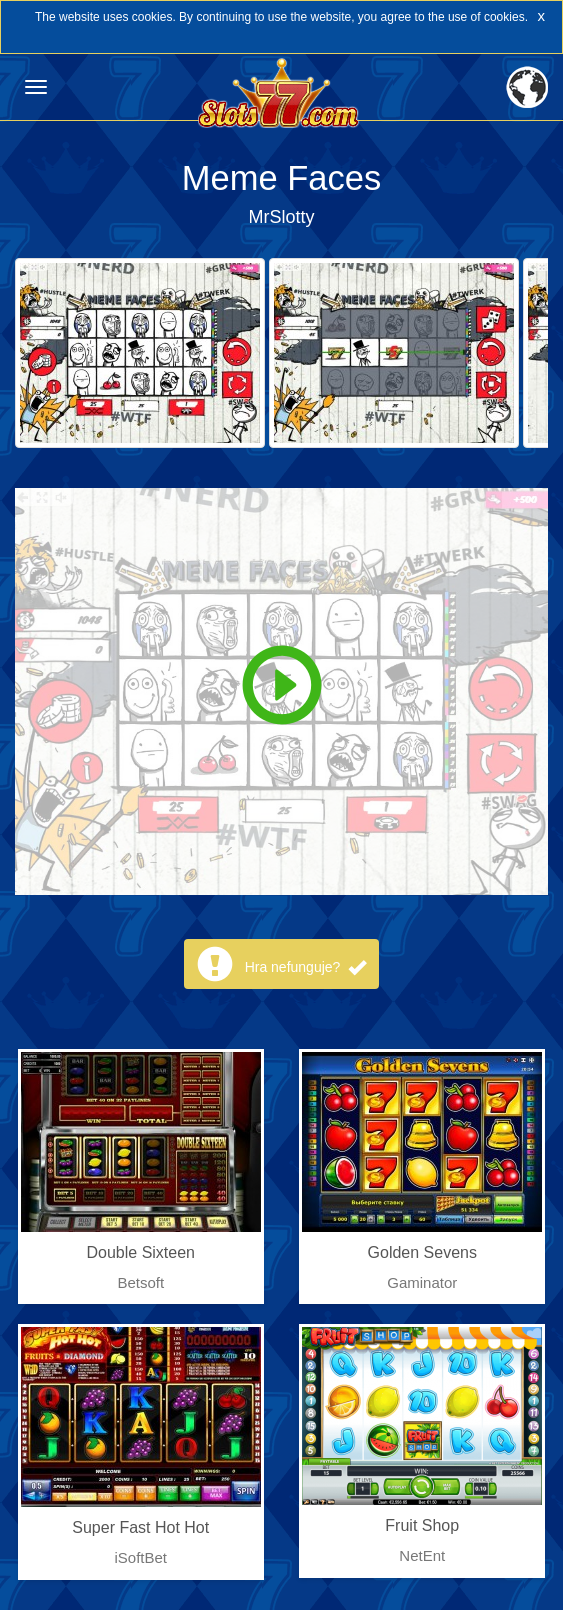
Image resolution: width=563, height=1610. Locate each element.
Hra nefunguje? (306, 967)
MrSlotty (281, 217)
